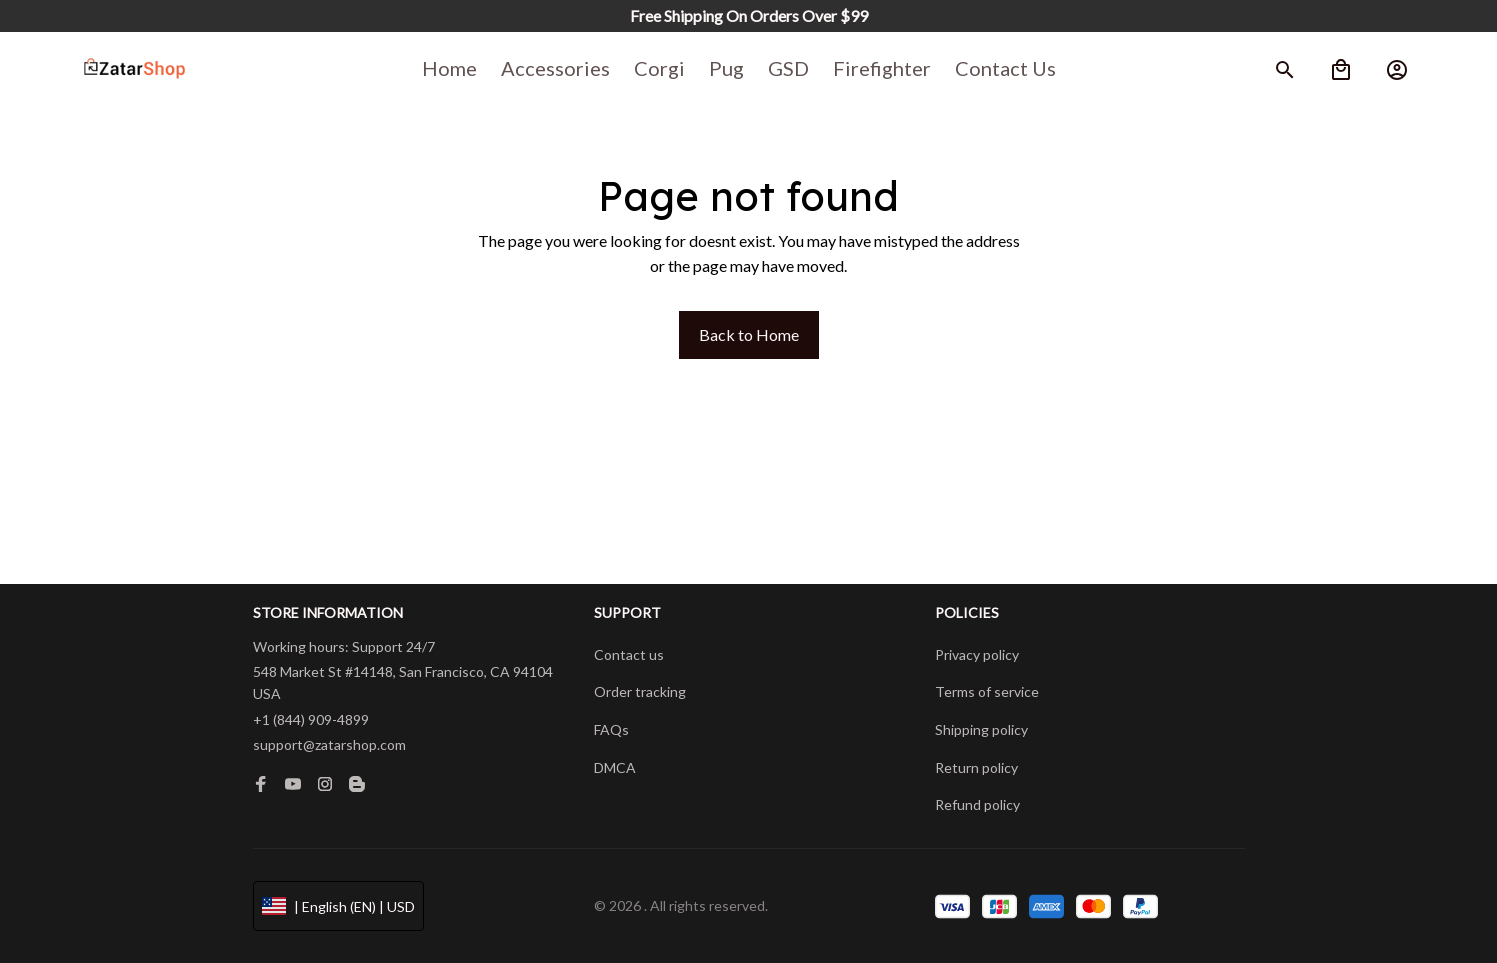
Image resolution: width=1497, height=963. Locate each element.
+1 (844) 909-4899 (311, 719)
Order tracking (640, 691)
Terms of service (987, 691)
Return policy (976, 767)
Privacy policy (977, 654)
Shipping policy (981, 729)
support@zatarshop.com (329, 744)
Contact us (629, 654)
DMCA (615, 767)
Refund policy (977, 804)
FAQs (611, 729)
